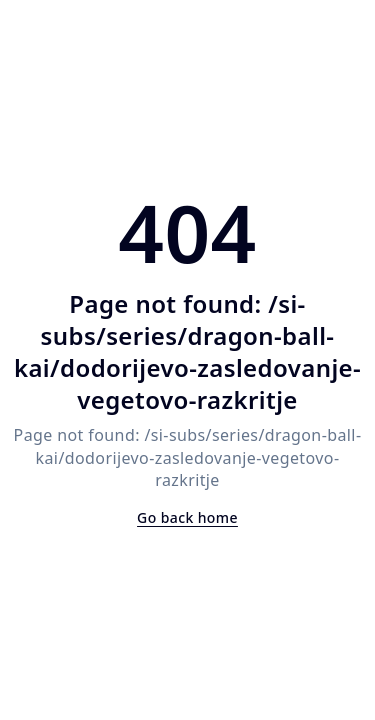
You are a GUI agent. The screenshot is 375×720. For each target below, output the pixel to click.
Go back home (187, 517)
